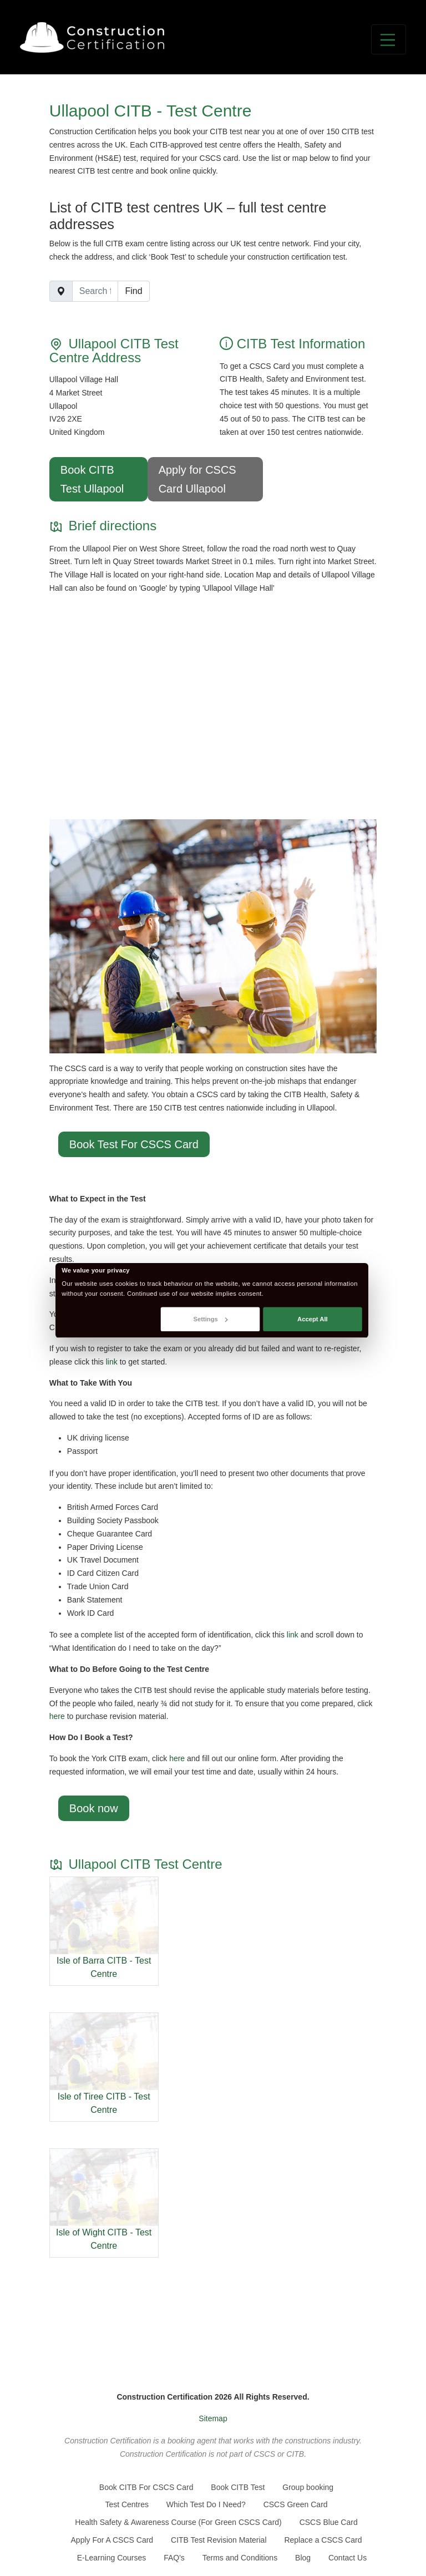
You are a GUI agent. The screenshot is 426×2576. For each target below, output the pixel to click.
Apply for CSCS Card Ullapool (197, 479)
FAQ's (174, 2557)
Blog (303, 2557)
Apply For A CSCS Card (112, 2540)
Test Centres (127, 2504)
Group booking (307, 2487)
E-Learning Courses (111, 2557)
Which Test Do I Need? (206, 2504)
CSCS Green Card (295, 2504)
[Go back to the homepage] (92, 37)
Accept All (312, 1318)
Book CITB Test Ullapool (92, 479)
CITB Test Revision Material (218, 2540)
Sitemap (213, 2418)
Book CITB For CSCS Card (146, 2487)
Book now (93, 1808)
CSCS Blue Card (329, 2522)
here (57, 1716)
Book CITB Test (238, 2487)
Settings (210, 1318)
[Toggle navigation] (388, 39)
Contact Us (347, 2557)
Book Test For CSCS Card (134, 1144)
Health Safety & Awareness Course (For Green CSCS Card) (178, 2522)
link (112, 1361)
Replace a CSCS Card (323, 2540)
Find (133, 291)
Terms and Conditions (239, 2557)
